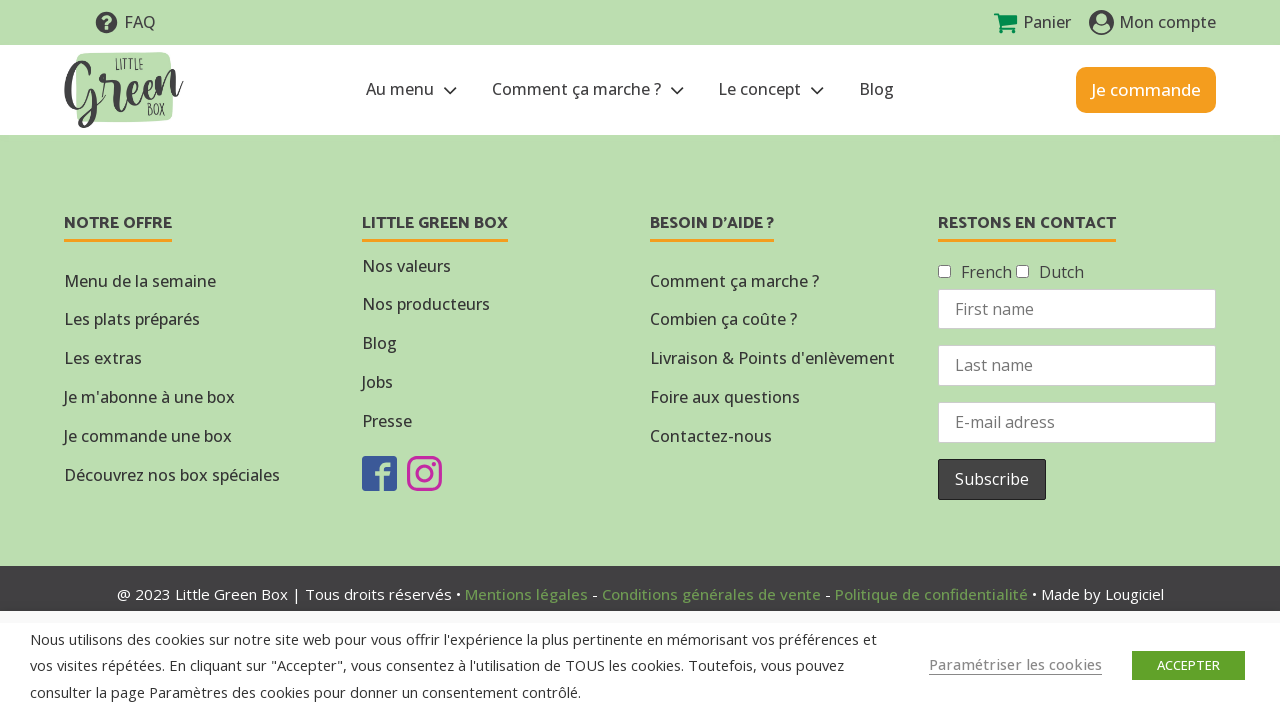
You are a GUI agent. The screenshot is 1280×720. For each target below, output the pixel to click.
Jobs (377, 382)
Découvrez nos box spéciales (172, 475)
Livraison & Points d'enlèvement (772, 358)
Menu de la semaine (140, 281)
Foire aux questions (725, 397)
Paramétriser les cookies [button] (1015, 664)
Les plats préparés (132, 319)
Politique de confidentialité (931, 594)
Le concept (773, 89)
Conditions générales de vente (711, 594)
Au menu (413, 89)
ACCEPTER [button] (1188, 665)
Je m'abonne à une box (149, 397)
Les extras (103, 358)
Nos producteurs (426, 304)
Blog (876, 89)
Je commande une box (148, 436)
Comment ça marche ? (590, 89)
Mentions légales (526, 594)
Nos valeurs (406, 266)
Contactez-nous (711, 436)
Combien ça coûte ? (723, 319)
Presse (387, 421)
